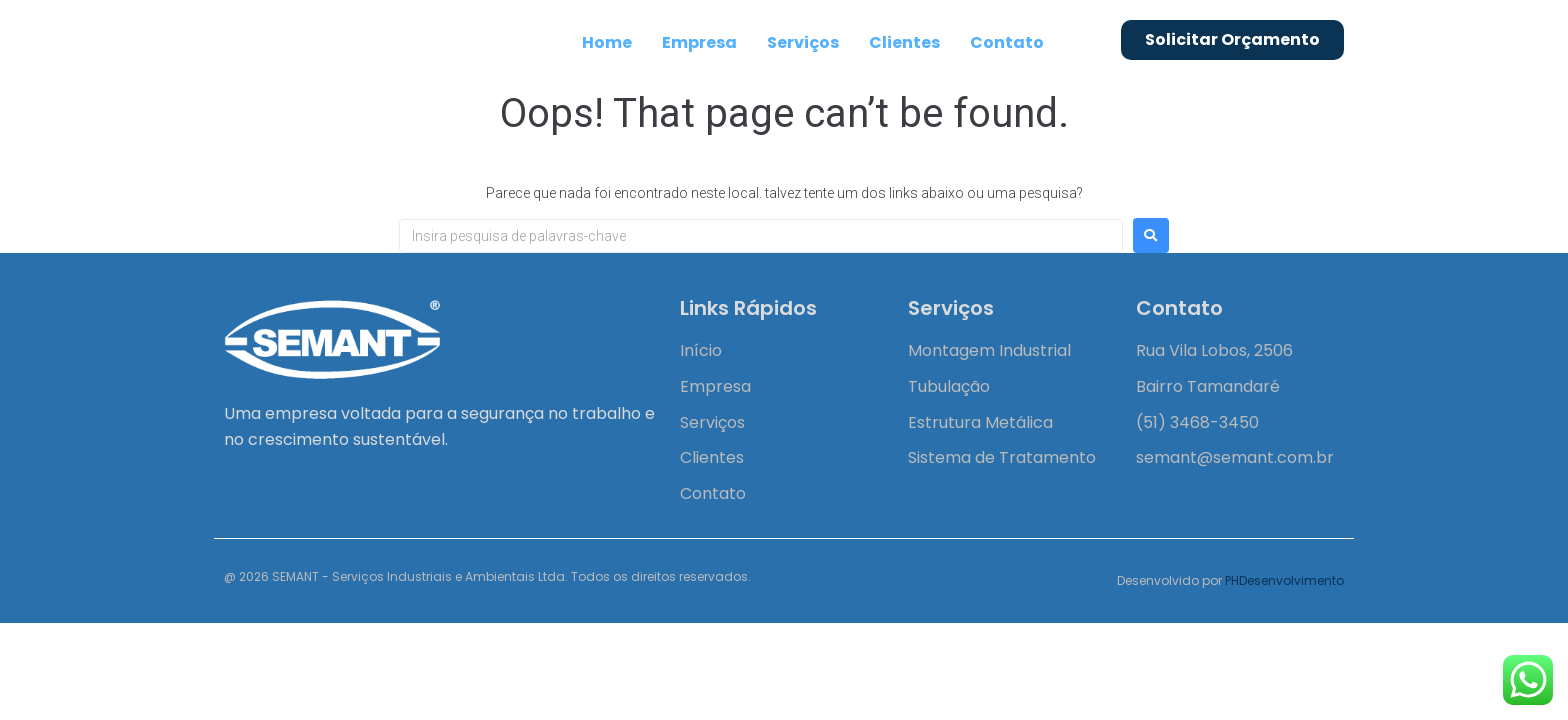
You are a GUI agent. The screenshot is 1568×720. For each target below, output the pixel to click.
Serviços (803, 42)
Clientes (904, 42)
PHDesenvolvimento (1284, 580)
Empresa (699, 42)
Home (607, 42)
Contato (1007, 42)
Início (701, 350)
